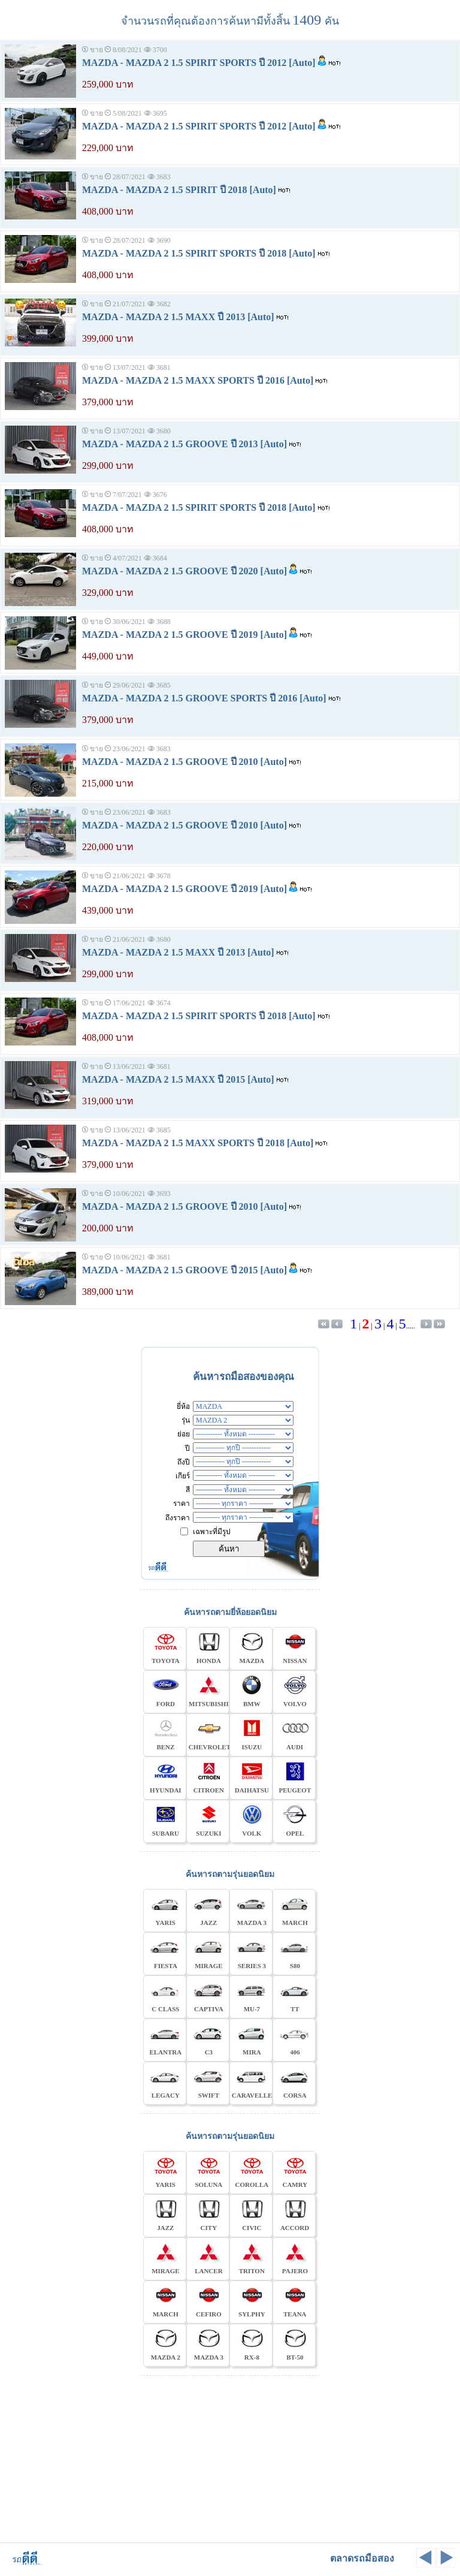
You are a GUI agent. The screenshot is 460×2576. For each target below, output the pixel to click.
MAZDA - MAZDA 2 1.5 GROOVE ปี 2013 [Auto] (184, 444)
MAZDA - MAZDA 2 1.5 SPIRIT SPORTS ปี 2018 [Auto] (199, 253)
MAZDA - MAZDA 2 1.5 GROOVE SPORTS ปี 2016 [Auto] (204, 698)
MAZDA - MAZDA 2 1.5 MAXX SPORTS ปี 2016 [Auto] (197, 380)
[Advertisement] (230, 2457)
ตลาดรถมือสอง (362, 2558)
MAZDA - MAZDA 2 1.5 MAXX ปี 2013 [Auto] (178, 317)
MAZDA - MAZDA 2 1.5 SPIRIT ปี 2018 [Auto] (179, 190)
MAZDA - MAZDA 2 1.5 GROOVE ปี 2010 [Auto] (184, 762)
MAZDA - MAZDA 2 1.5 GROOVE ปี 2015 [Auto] (184, 1270)
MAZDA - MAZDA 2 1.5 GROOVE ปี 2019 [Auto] (184, 634)
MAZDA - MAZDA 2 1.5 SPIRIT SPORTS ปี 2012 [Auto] (199, 63)
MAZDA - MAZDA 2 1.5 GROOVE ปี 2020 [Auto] (184, 571)
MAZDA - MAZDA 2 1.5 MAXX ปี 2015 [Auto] (178, 1079)
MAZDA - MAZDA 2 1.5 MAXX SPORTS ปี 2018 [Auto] (197, 1143)
